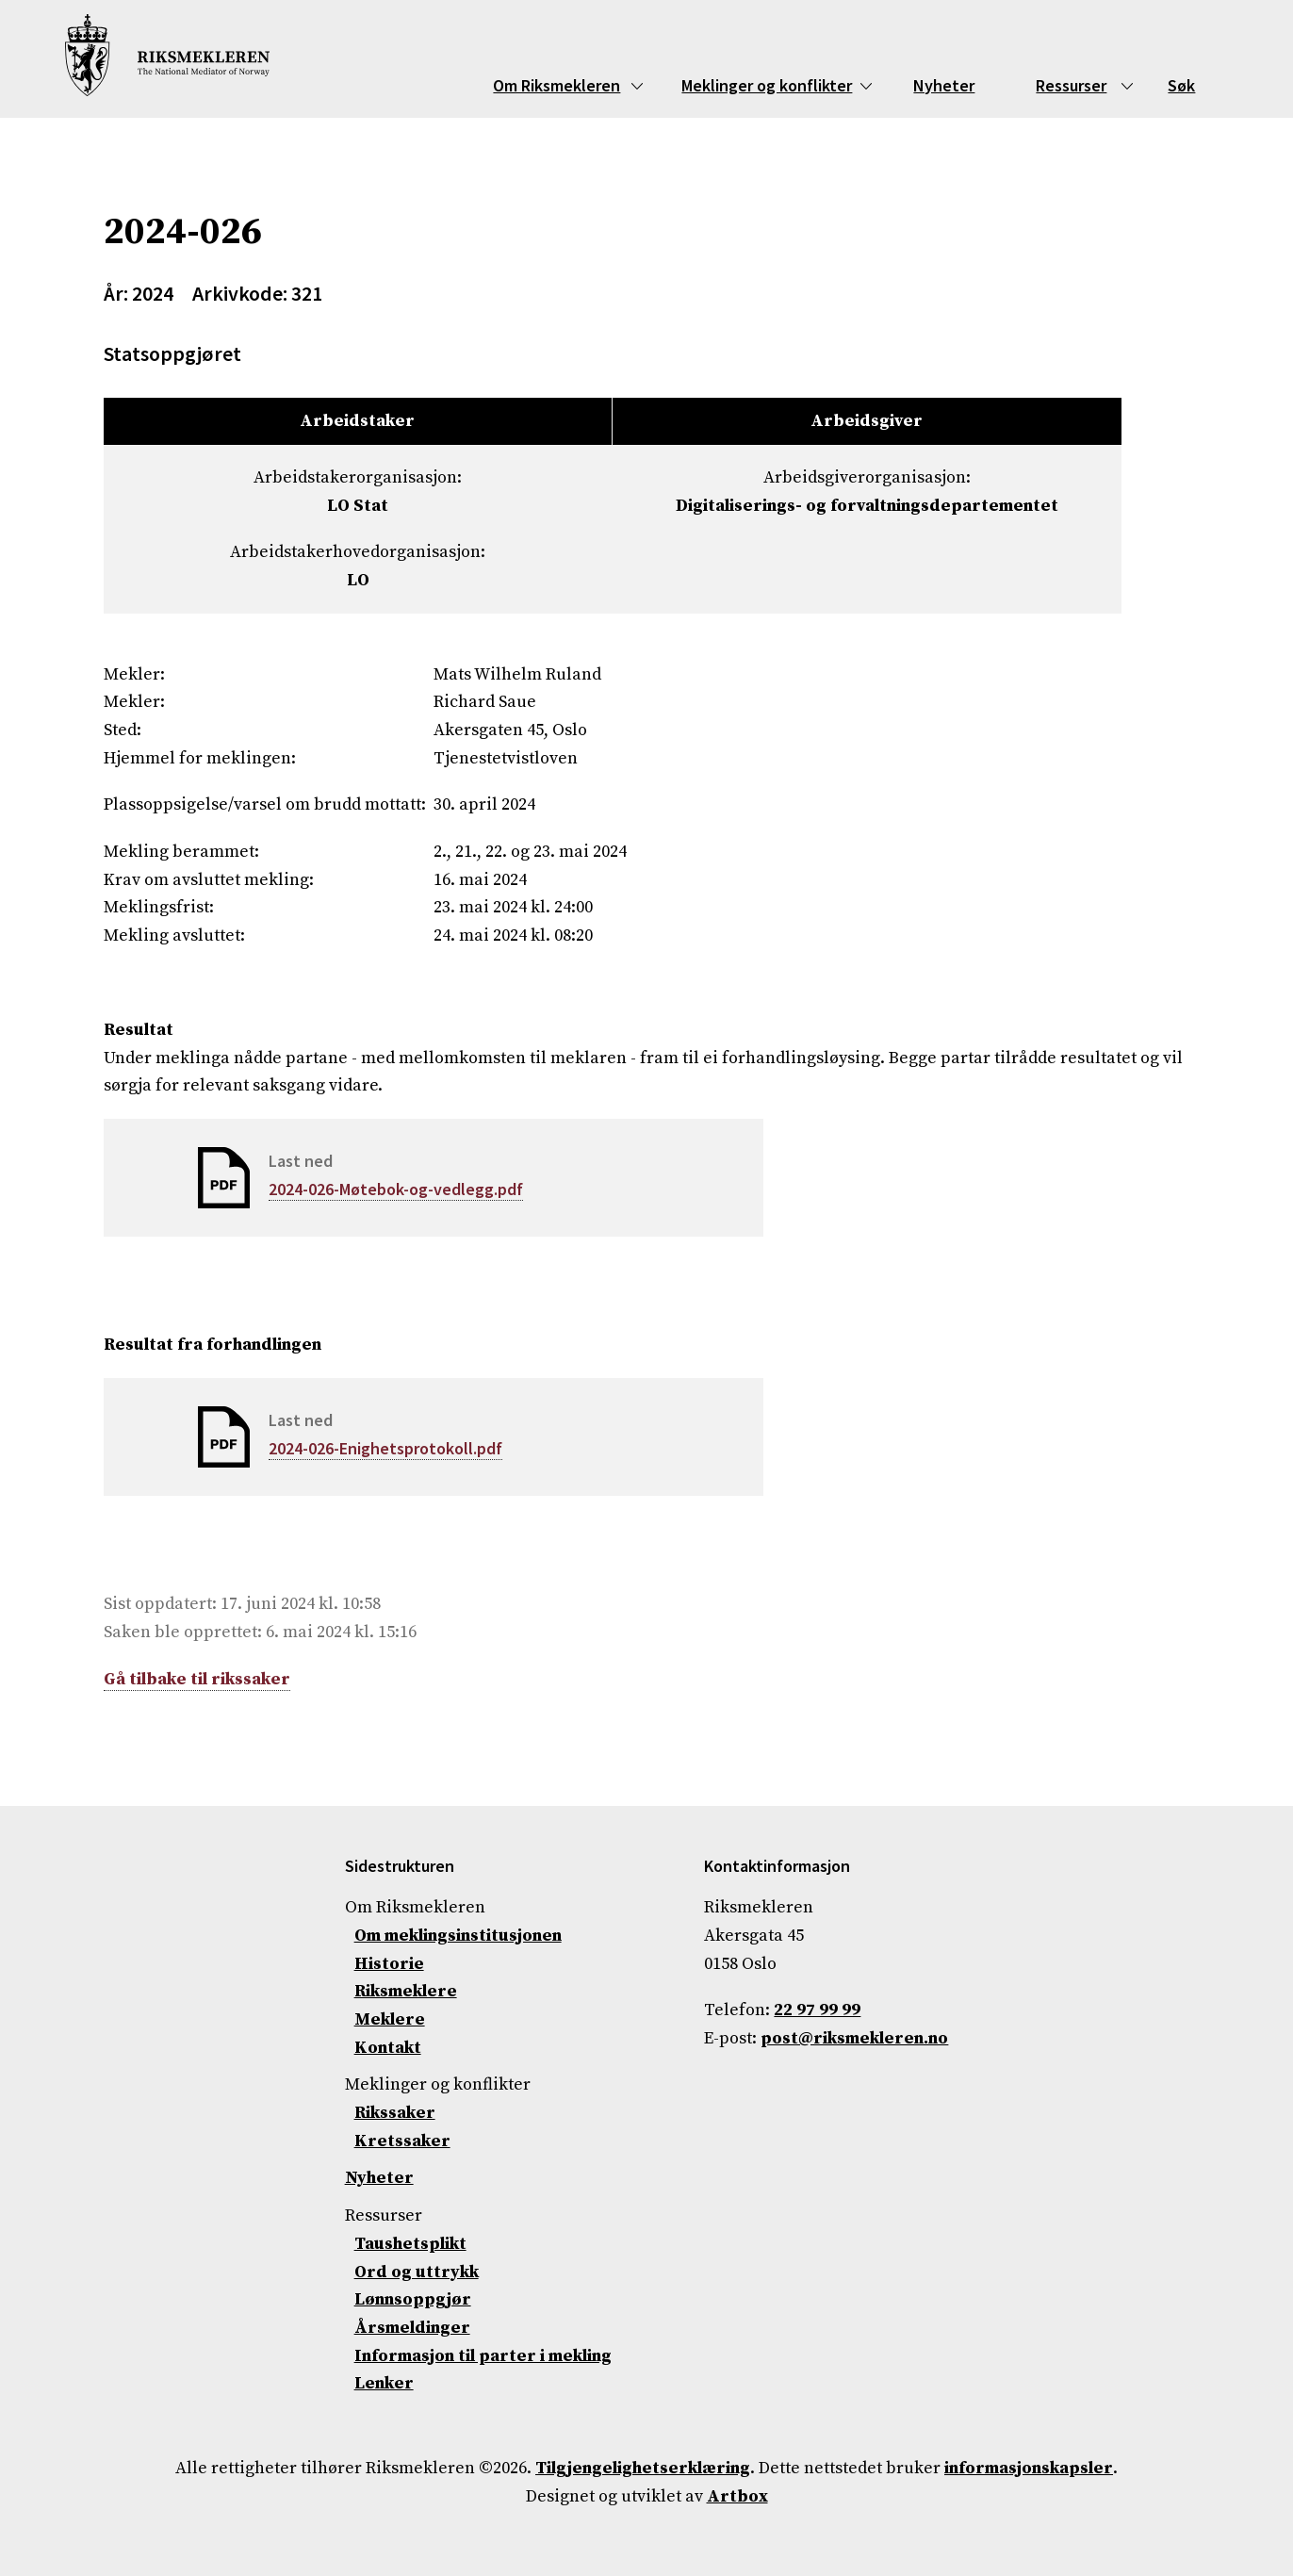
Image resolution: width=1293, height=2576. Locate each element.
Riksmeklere (405, 1991)
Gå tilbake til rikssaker (197, 1679)
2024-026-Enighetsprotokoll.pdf (385, 1448)
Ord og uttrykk (416, 2272)
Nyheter (943, 85)
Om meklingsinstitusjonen (458, 1935)
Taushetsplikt (410, 2244)
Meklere (389, 2019)
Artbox (737, 2496)
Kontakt (387, 2048)
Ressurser (1071, 85)
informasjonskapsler (1028, 2468)
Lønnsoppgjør (412, 2299)
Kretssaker (402, 2141)
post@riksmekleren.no (854, 2038)
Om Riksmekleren (556, 85)
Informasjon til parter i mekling (483, 2356)
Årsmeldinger (412, 2327)
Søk (1181, 85)
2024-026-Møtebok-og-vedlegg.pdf (396, 1189)
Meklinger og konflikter (766, 85)
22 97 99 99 (817, 2010)
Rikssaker (394, 2113)
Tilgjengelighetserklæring (642, 2468)
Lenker (384, 2383)
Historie (389, 1964)
